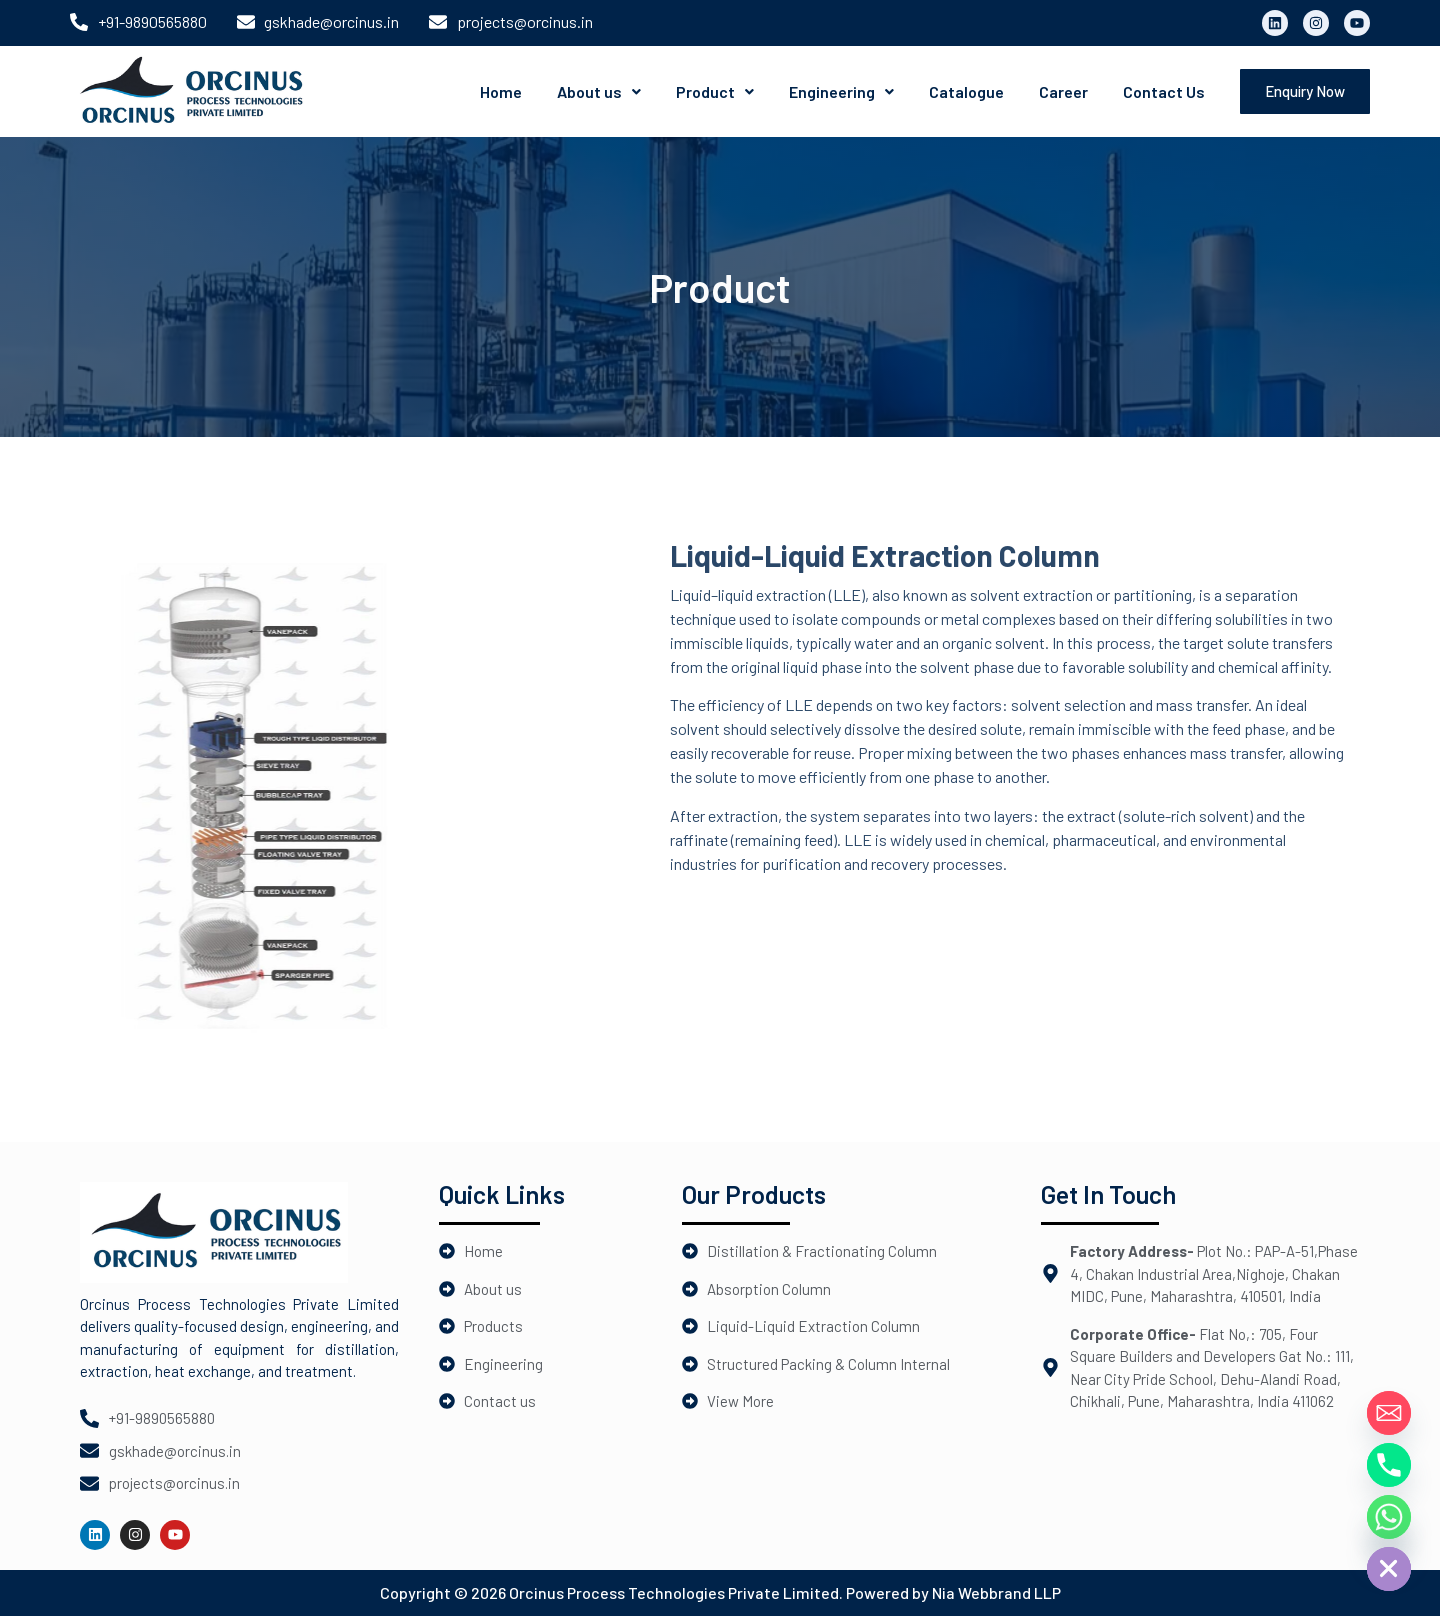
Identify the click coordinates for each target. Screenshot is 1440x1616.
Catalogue (966, 91)
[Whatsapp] (1389, 1517)
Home (501, 91)
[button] (599, 92)
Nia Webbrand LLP (996, 1592)
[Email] (1389, 1413)
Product (715, 91)
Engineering (841, 91)
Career (1063, 91)
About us (599, 91)
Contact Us (1164, 91)
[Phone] (1389, 1465)
